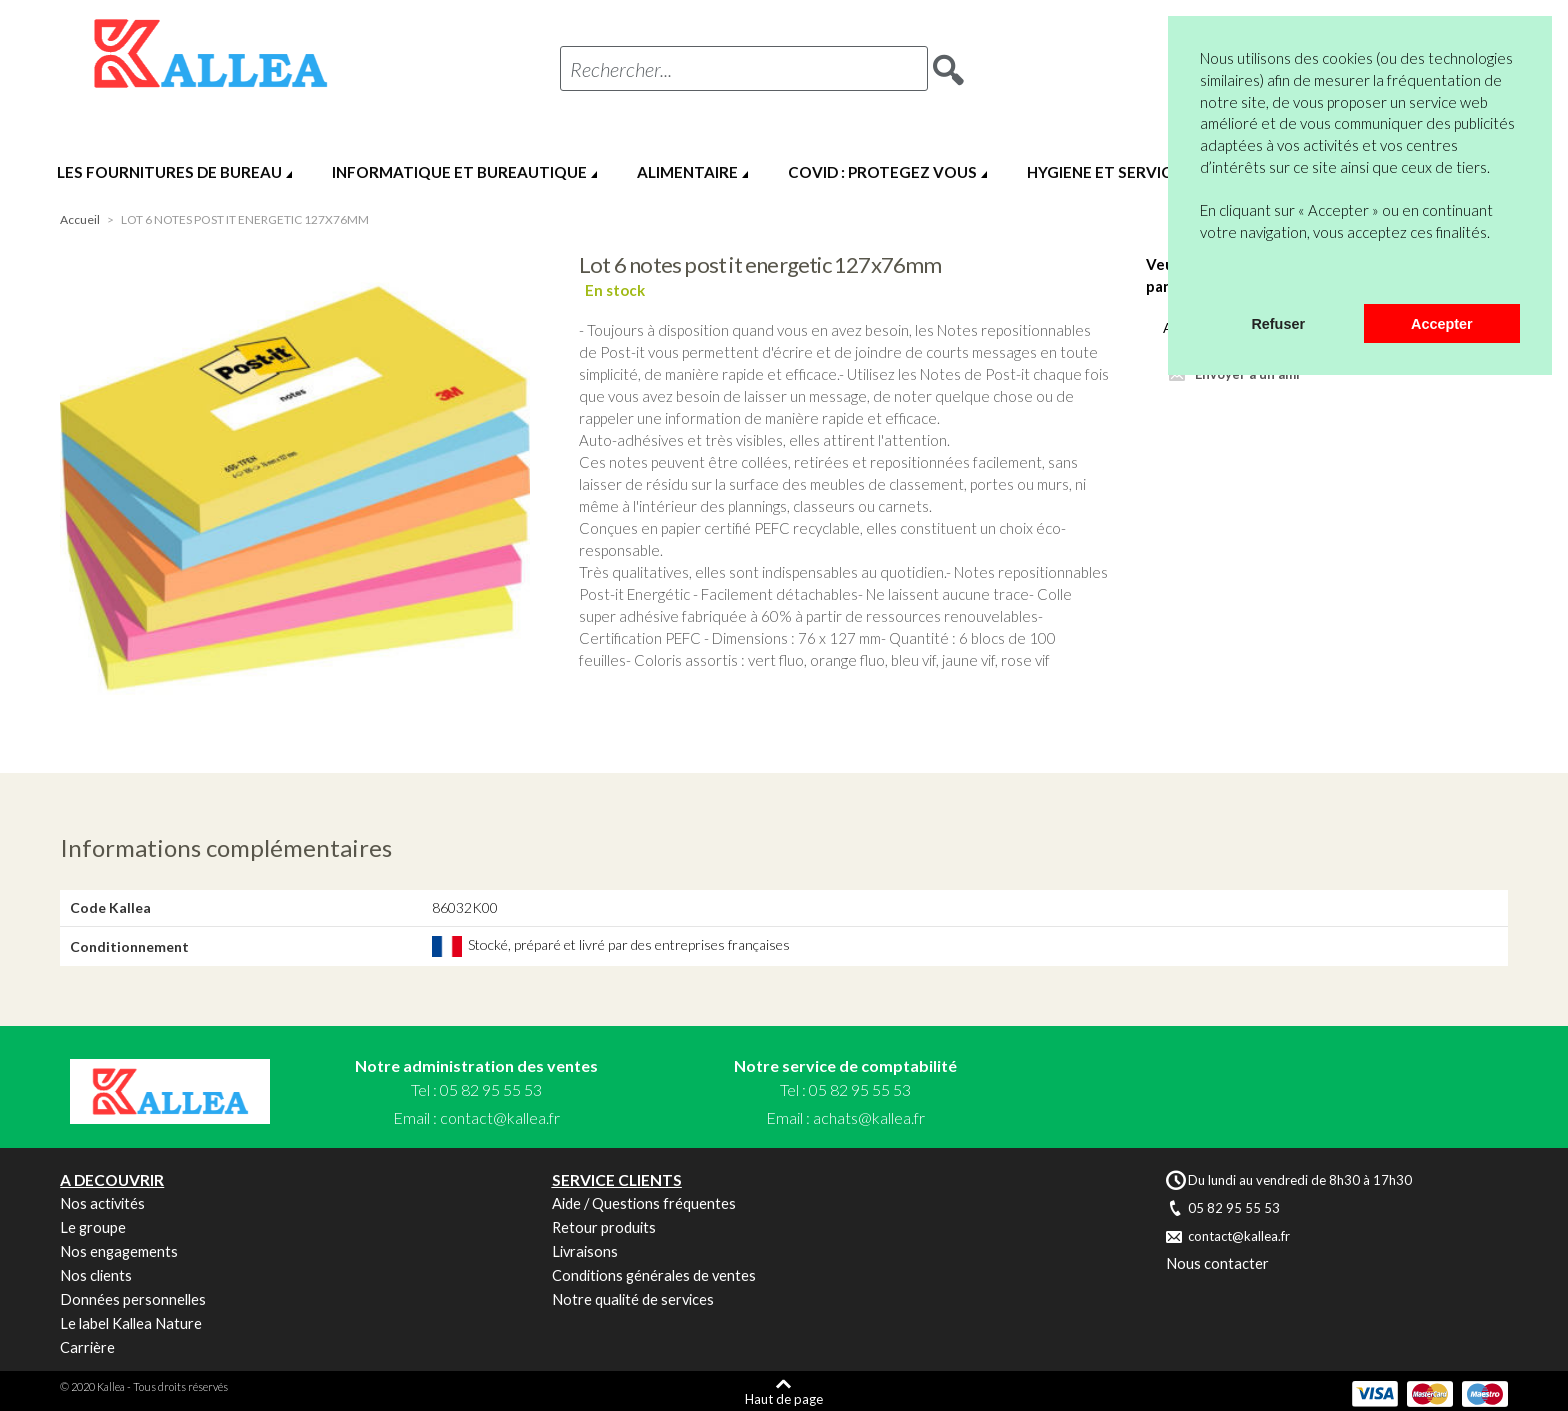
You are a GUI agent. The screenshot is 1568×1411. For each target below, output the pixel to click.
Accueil (80, 219)
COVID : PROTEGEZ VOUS (882, 172)
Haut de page (784, 1398)
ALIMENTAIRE (687, 172)
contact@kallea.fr (500, 1117)
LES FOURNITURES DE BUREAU (169, 172)
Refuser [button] (1278, 324)
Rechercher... (621, 69)
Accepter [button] (1442, 324)
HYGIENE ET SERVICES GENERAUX (1151, 172)
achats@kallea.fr (869, 1117)
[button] (1203, 278)
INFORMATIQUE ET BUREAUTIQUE (459, 172)
